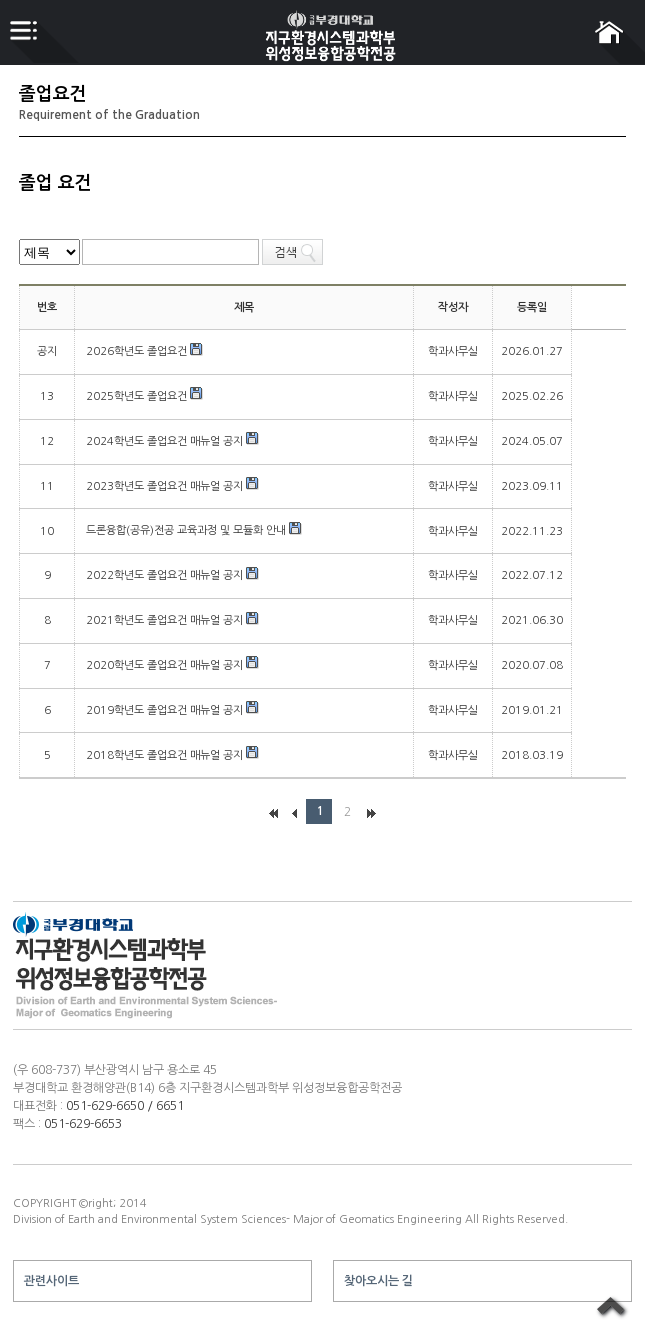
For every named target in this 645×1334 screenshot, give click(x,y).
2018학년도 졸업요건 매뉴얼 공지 (166, 755)
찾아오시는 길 (378, 1281)
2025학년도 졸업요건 (138, 396)
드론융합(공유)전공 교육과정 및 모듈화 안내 (187, 530)
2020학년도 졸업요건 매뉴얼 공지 (166, 665)
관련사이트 (51, 1281)
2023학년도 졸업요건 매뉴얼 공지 (166, 486)
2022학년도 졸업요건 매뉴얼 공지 (166, 575)
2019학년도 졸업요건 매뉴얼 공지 (166, 710)
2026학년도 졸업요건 (138, 351)
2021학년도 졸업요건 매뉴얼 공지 (166, 620)
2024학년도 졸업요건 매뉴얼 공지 (166, 441)
